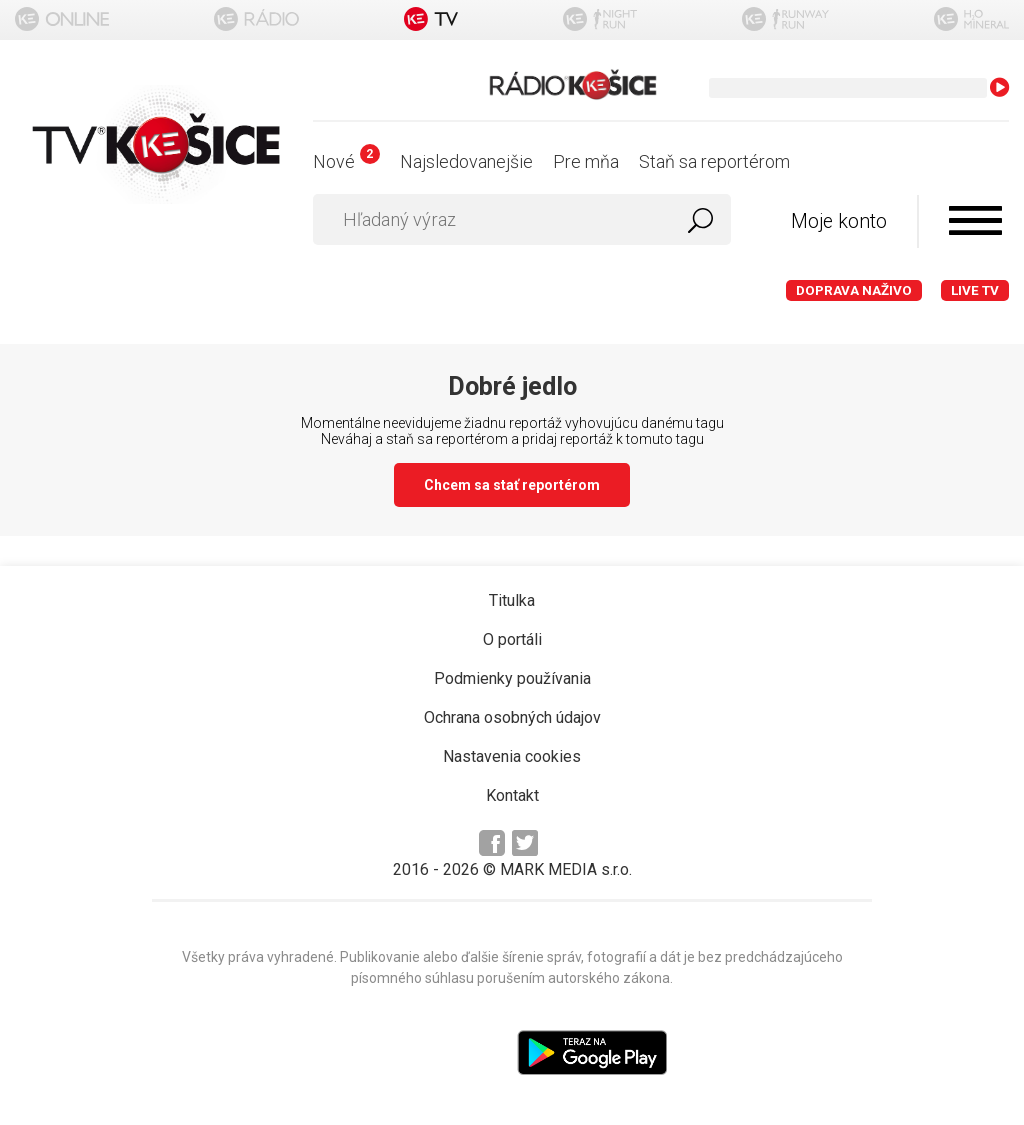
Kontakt (512, 795)
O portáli (512, 639)
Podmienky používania (512, 678)
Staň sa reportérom (714, 161)
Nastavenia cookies (512, 756)
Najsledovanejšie (466, 161)
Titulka (512, 600)
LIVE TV (975, 290)
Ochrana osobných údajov (512, 717)
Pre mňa (586, 161)
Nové (346, 161)
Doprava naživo (854, 290)
